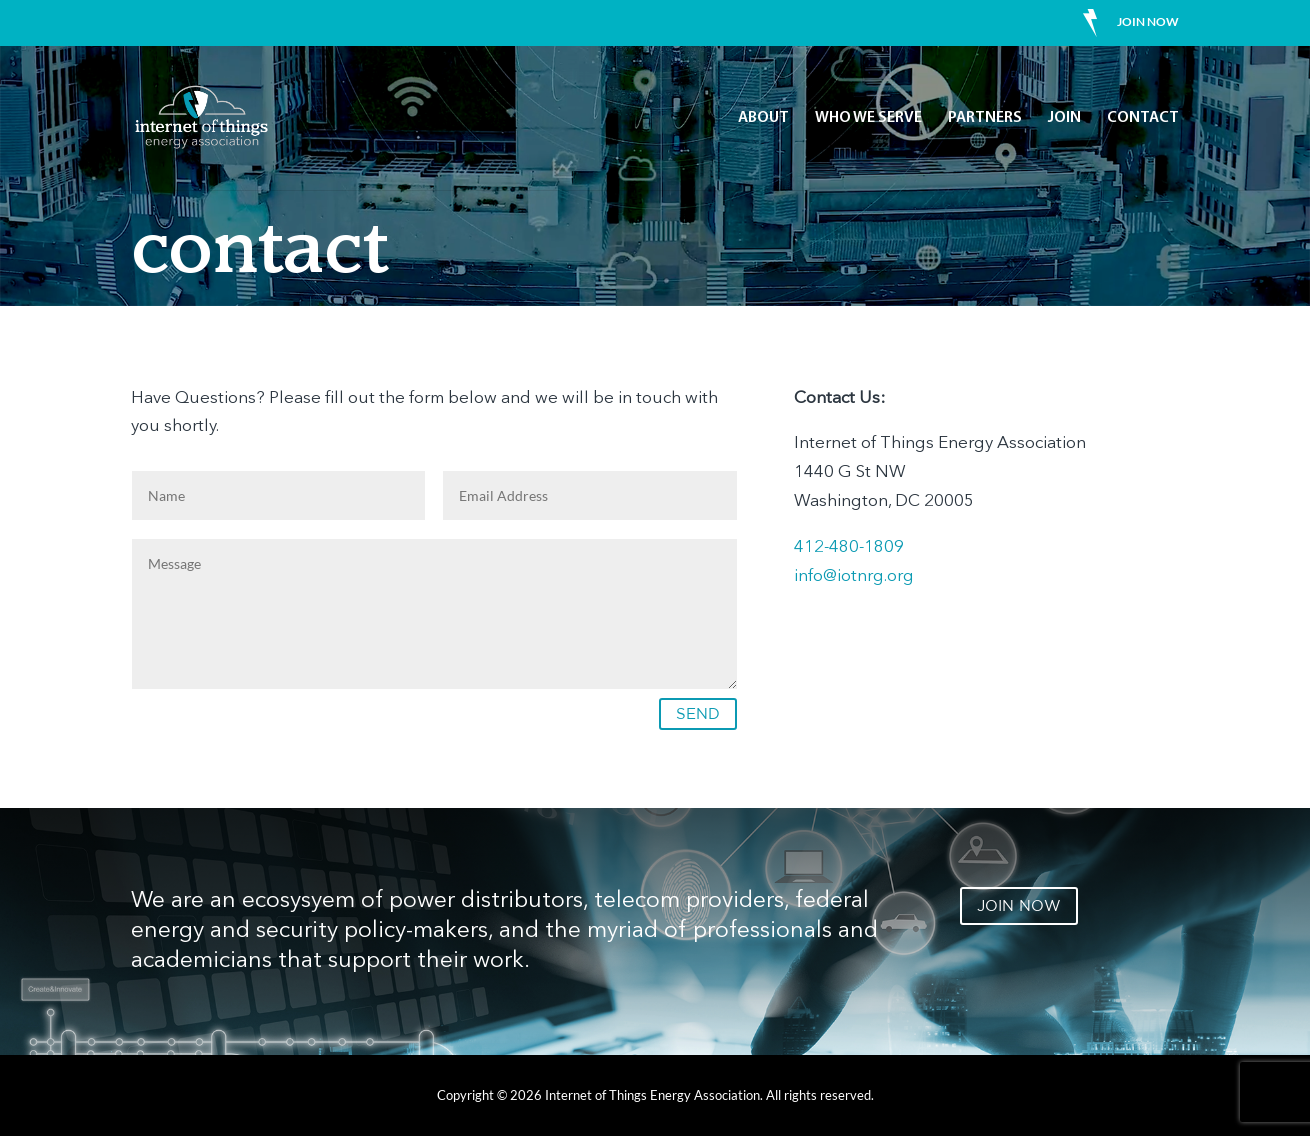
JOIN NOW (1019, 905)
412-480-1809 (849, 547)
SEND (698, 713)
